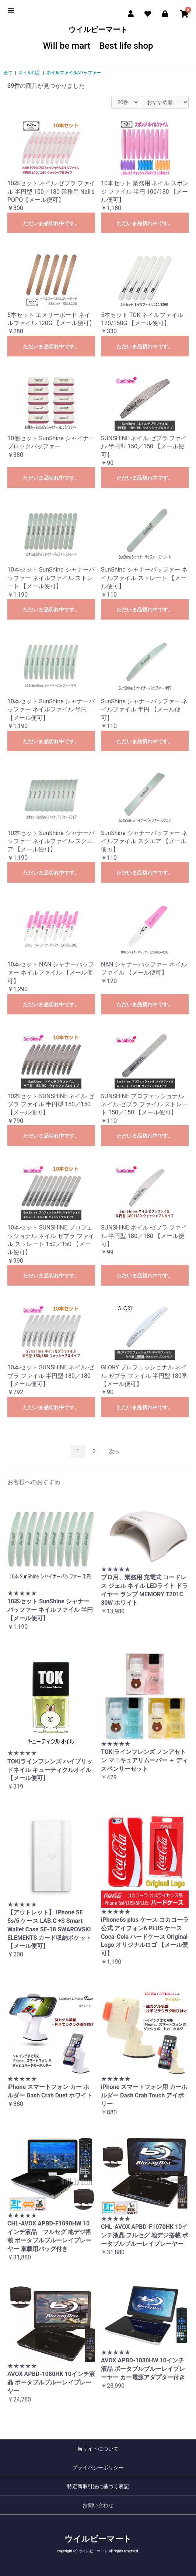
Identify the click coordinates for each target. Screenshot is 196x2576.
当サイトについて (98, 2449)
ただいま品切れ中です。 (51, 223)
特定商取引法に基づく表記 (98, 2486)
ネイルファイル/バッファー (73, 72)
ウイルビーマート (98, 38)
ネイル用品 (29, 72)
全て (8, 72)
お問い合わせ (98, 2505)
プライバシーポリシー (98, 2467)
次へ (114, 1451)
